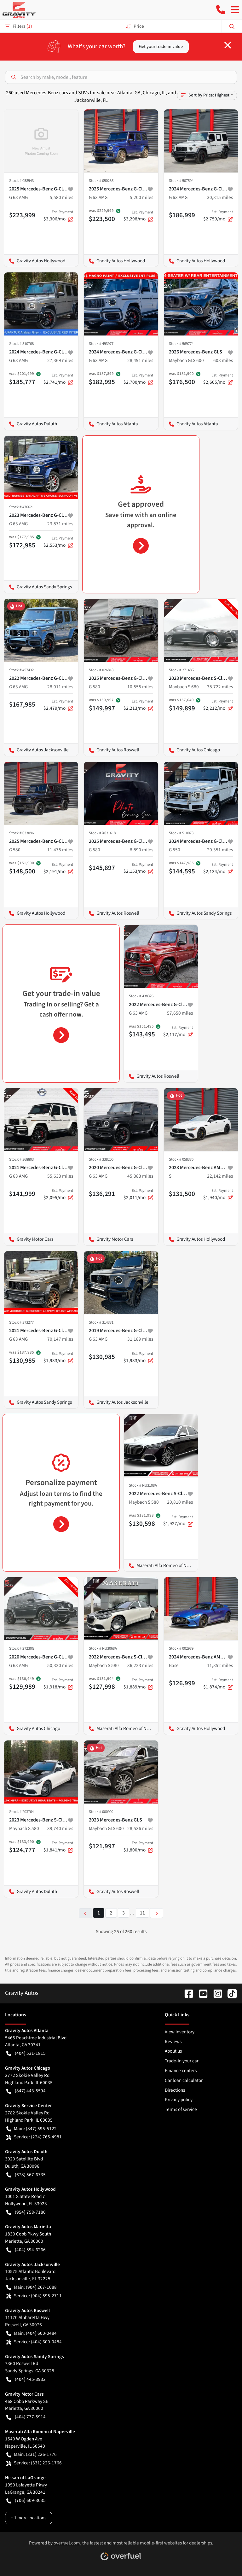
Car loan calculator (184, 2080)
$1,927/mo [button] (178, 1520)
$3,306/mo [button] (58, 215)
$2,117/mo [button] (178, 1031)
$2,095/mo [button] (58, 1194)
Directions (175, 2090)
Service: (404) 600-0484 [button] (34, 2342)
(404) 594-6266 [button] (26, 2249)
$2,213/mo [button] (138, 705)
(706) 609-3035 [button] (26, 2500)
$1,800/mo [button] (138, 1846)
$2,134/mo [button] (218, 868)
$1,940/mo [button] (218, 1194)
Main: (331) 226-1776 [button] (31, 2454)
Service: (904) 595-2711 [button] (34, 2295)
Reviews (173, 2041)
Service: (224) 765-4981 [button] (34, 2137)
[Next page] (156, 1913)
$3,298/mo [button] (138, 216)
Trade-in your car (182, 2060)
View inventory (179, 2031)
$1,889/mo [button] (138, 1683)
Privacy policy (179, 2099)
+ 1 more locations (28, 2518)
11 (142, 1912)
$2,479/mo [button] (58, 705)
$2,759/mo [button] (218, 215)
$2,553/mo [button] (58, 542)
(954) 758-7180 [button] (26, 2212)
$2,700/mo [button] (138, 379)
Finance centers (181, 2070)
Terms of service (181, 2109)
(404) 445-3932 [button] (26, 2379)
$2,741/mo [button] (58, 379)
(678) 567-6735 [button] (26, 2174)
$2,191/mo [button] (58, 868)
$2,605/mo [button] (218, 379)
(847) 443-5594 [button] (26, 2091)
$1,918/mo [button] (58, 1683)
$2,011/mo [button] (138, 1194)
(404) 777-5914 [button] (26, 2417)
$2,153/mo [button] (138, 868)
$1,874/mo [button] (218, 1683)
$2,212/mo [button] (218, 705)
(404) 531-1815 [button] (26, 2053)
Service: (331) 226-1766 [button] (34, 2463)
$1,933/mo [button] (58, 1357)
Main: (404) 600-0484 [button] (31, 2333)
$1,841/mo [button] (58, 1846)
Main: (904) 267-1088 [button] (31, 2287)
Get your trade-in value (161, 46)
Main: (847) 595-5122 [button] (31, 2128)
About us (173, 2051)
